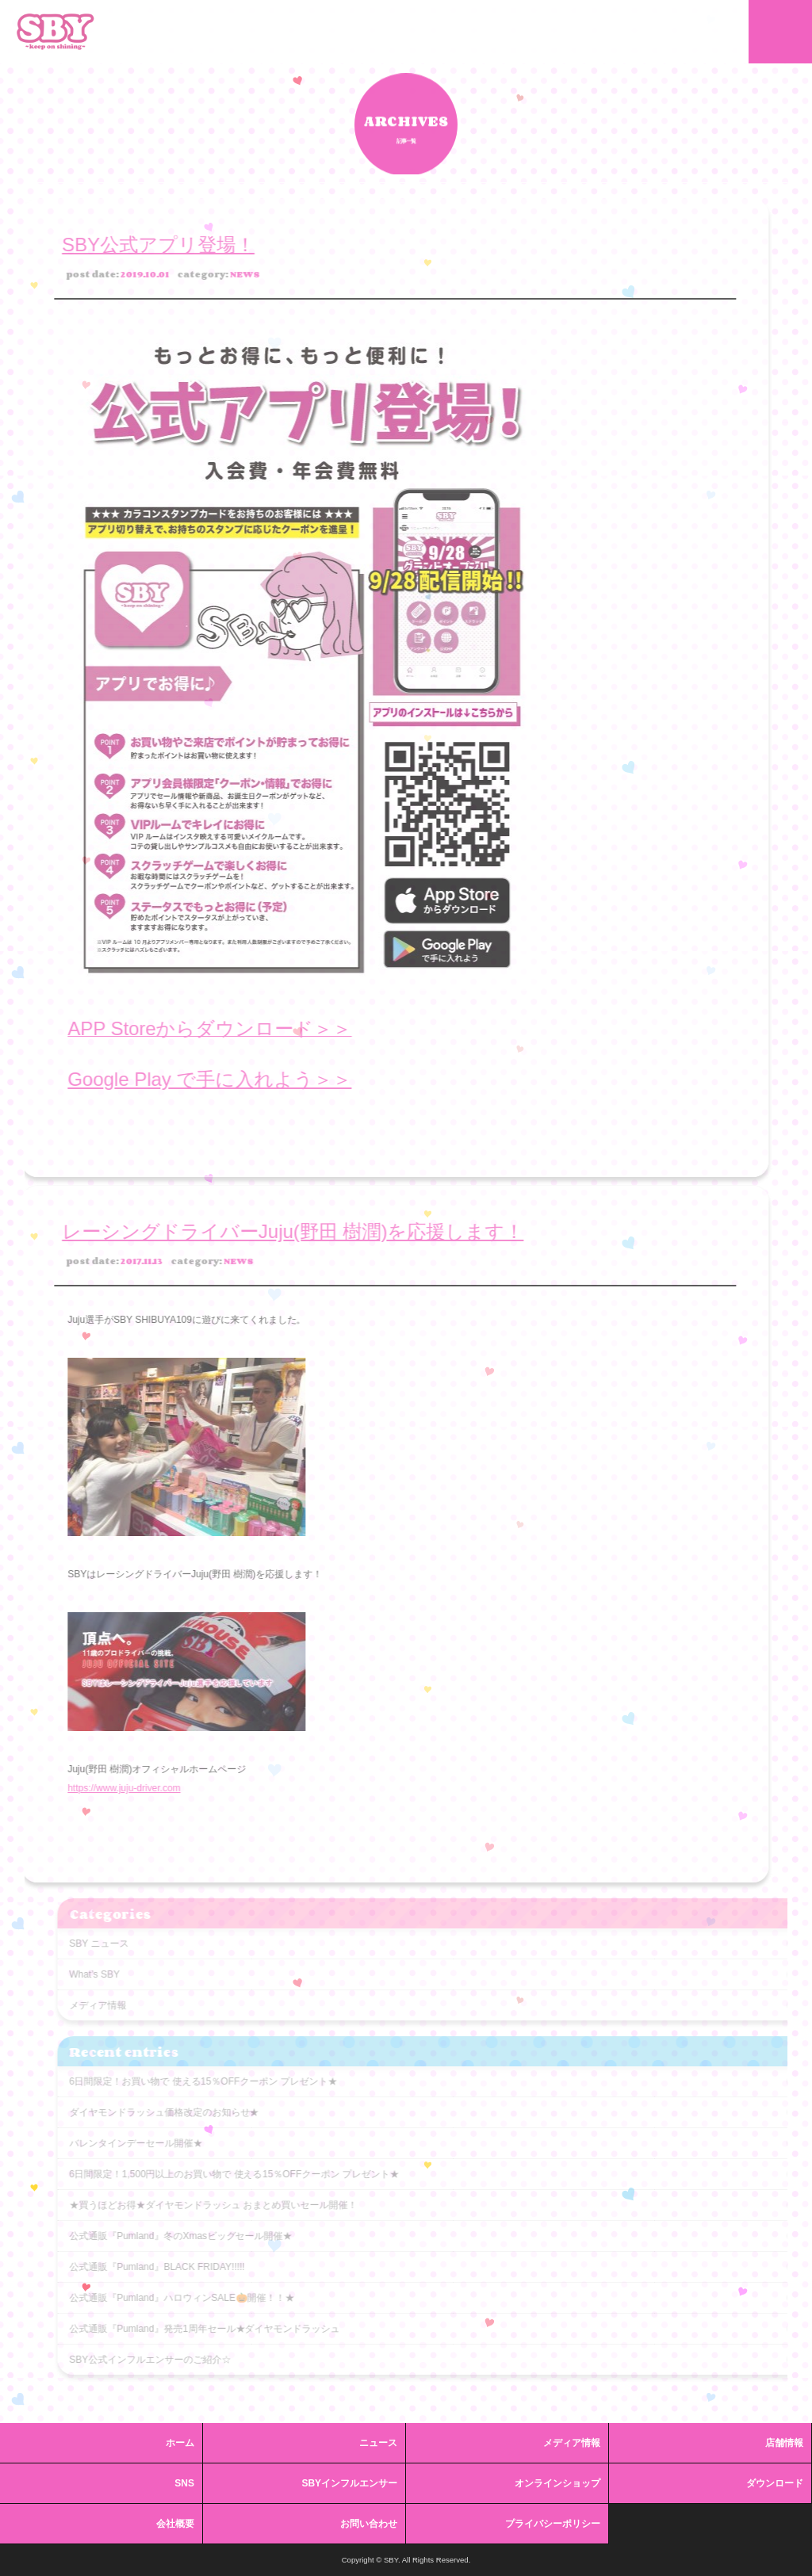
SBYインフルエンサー (349, 2483)
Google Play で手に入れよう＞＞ (188, 1079)
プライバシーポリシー (552, 2523)
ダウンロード (774, 2483)
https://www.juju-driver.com (102, 1788)
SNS (184, 2483)
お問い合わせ (368, 2523)
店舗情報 (784, 2442)
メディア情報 (571, 2442)
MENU (780, 31)
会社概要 (175, 2523)
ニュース (378, 2442)
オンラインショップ (557, 2483)
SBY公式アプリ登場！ (136, 244)
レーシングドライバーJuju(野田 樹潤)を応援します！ (271, 1231)
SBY (55, 32)
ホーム (180, 2442)
